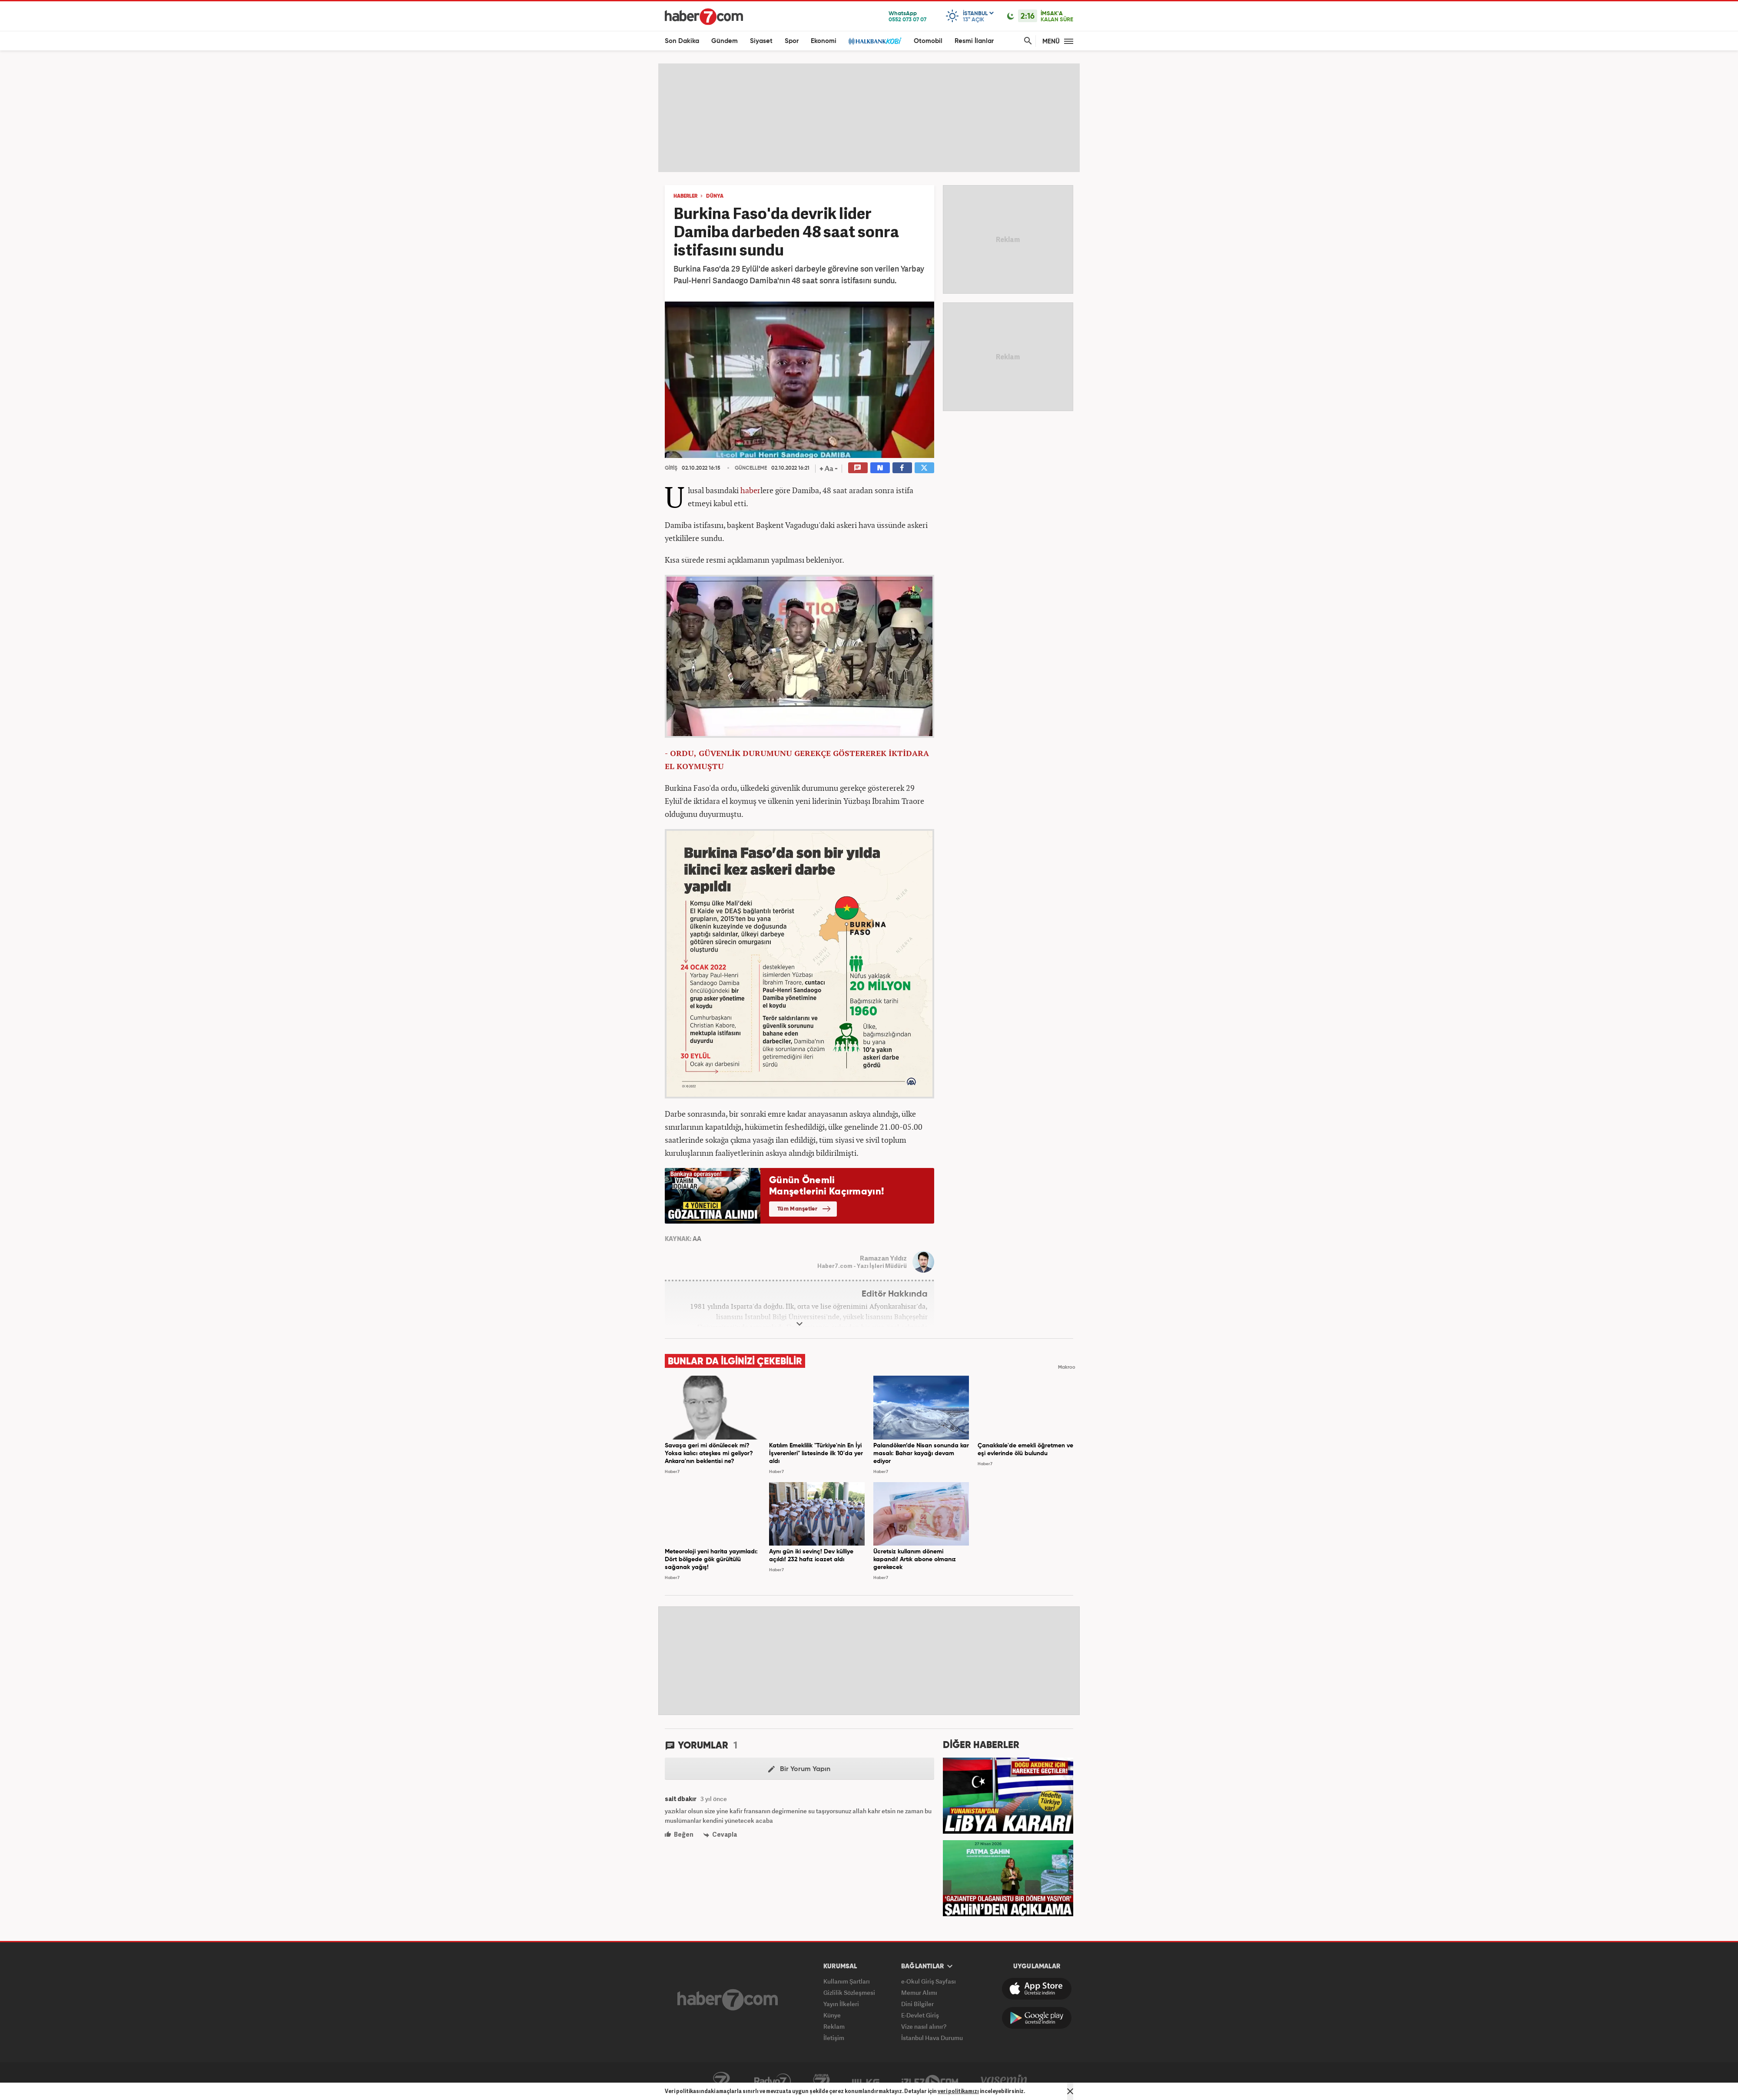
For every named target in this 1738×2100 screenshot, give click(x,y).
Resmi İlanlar (974, 41)
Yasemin (1004, 2081)
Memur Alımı (919, 1992)
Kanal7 (721, 2081)
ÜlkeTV (865, 2081)
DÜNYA (714, 196)
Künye (832, 2015)
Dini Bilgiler (917, 2004)
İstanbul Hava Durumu (932, 2038)
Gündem (724, 41)
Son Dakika (682, 41)
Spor (792, 41)
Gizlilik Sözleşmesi (849, 1992)
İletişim (833, 2038)
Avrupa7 (821, 2081)
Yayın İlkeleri (841, 2004)
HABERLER (685, 196)
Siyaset (761, 41)
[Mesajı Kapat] (1070, 2091)
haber (750, 490)
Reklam (834, 2026)
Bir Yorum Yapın (799, 1769)
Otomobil (928, 41)
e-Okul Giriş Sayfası (928, 1981)
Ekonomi (823, 41)
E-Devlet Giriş (920, 2015)
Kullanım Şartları (846, 1981)
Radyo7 (772, 2081)
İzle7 (930, 2081)
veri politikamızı (958, 2091)
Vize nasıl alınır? (923, 2026)
